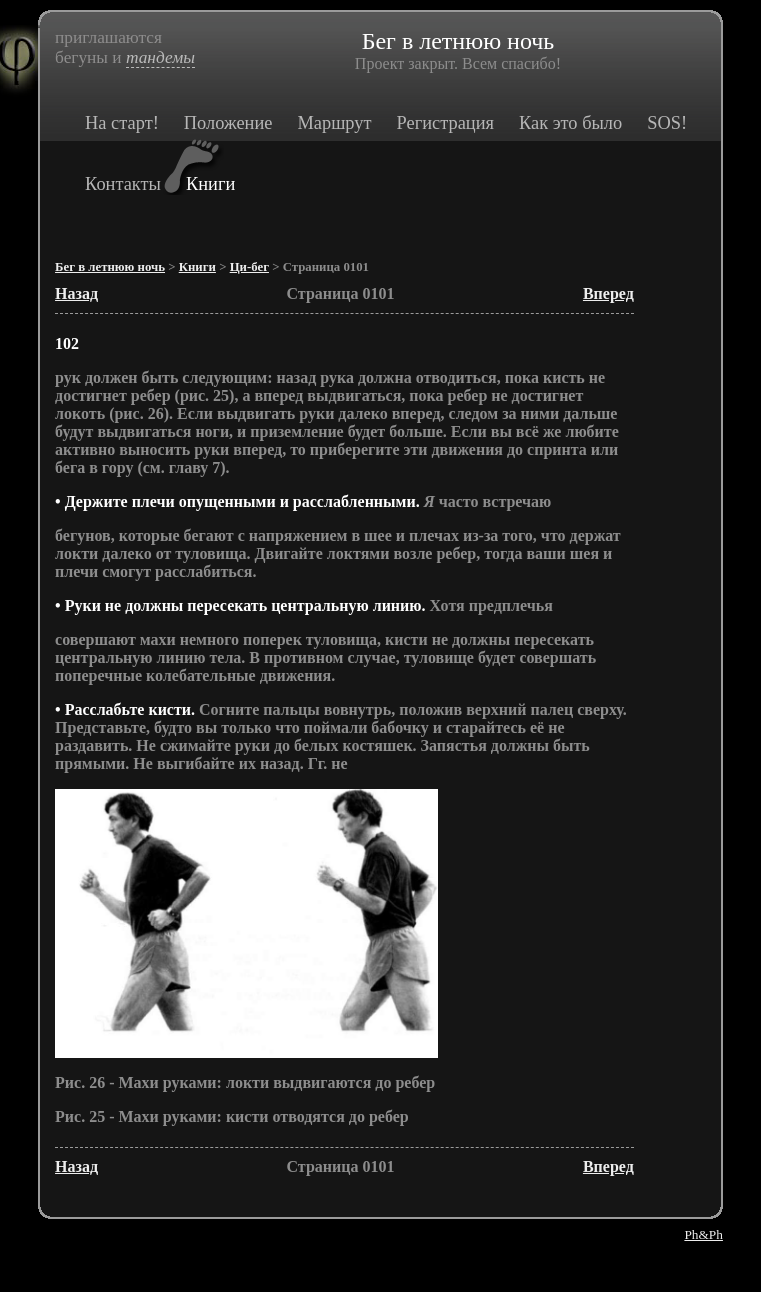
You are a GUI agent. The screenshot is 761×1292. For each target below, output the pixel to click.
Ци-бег (249, 267)
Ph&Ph (703, 1234)
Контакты (123, 184)
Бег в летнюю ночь (110, 267)
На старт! (122, 123)
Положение (228, 123)
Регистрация (444, 123)
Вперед (608, 293)
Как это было (570, 123)
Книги (210, 184)
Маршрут (334, 123)
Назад (76, 293)
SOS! (667, 123)
